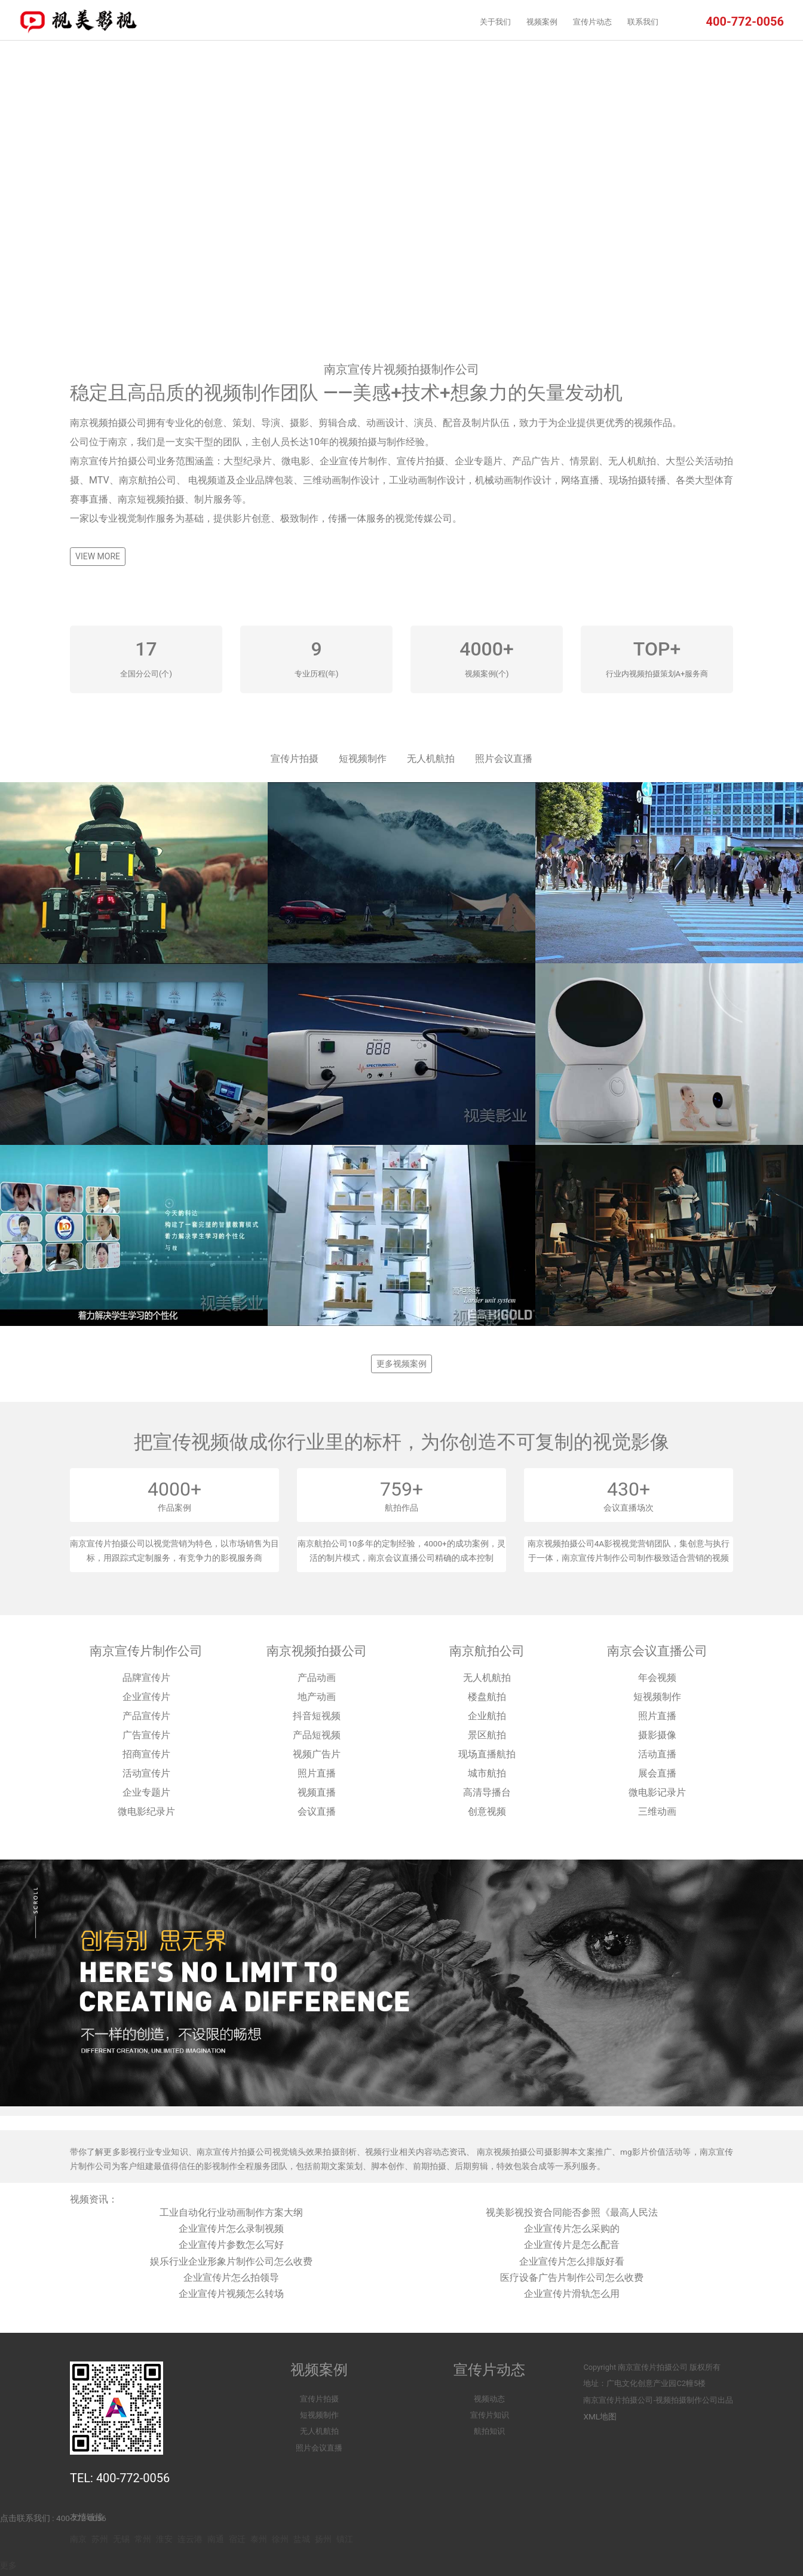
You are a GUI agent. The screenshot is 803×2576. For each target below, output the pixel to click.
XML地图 (600, 2416)
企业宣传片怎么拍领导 (231, 2277)
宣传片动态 (592, 21)
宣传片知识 (489, 2414)
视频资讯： (94, 2199)
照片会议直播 (503, 758)
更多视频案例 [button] (401, 1363)
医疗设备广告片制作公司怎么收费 (571, 2277)
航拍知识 (489, 2431)
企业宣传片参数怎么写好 (231, 2244)
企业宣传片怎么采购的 (572, 2228)
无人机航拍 (431, 758)
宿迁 (237, 2539)
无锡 (121, 2539)
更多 (8, 2565)
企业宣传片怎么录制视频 (231, 2228)
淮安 (164, 2539)
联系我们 (642, 21)
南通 (215, 2539)
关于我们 (495, 21)
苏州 (99, 2539)
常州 (142, 2539)
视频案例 (541, 21)
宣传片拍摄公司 (660, 2367)
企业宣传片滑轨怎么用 (572, 2293)
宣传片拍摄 (294, 758)
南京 (78, 2539)
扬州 (323, 2539)
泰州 (258, 2539)
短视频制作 (363, 758)
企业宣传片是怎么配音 (572, 2244)
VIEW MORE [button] (97, 556)
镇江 (344, 2539)
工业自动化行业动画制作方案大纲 (231, 2212)
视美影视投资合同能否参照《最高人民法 (572, 2212)
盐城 (301, 2539)
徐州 (280, 2539)
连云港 (190, 2539)
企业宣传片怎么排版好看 (571, 2261)
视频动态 (489, 2398)
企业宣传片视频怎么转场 (231, 2293)
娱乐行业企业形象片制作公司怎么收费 (231, 2261)
